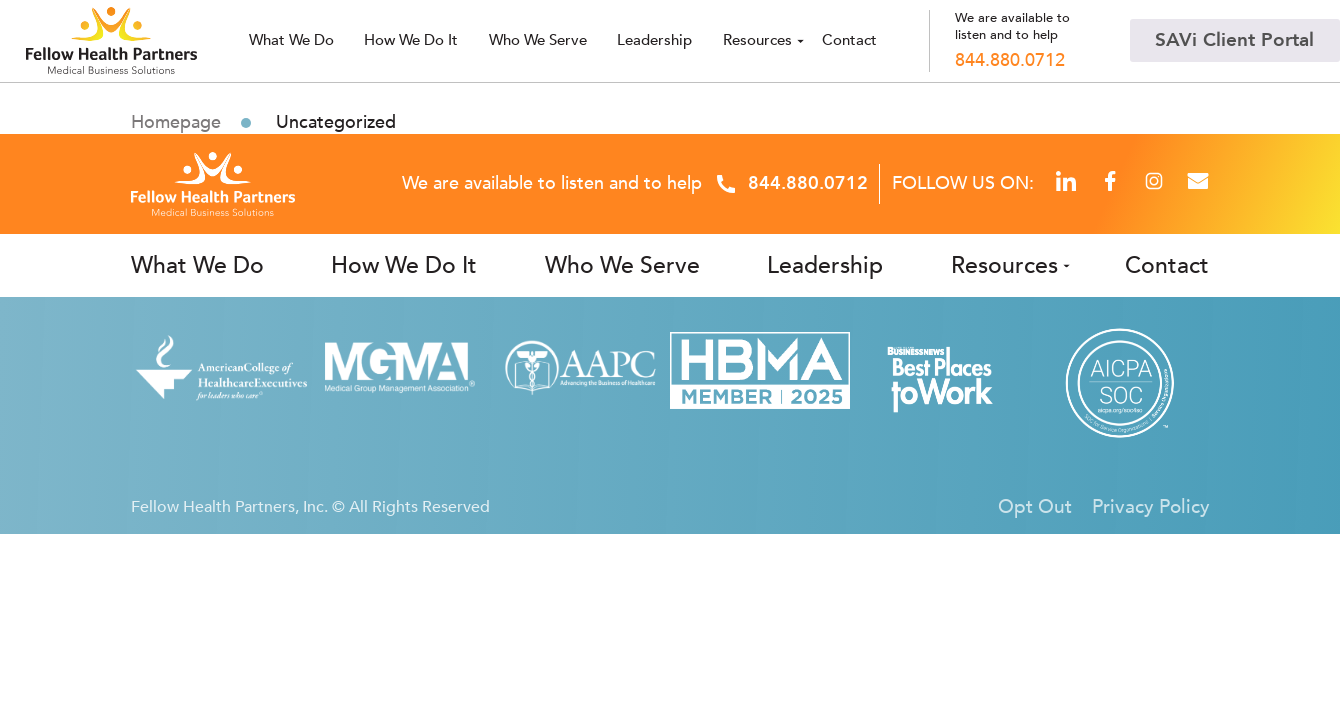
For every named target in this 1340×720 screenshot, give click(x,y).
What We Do (197, 265)
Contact (849, 40)
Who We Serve (622, 265)
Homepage (176, 122)
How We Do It (411, 40)
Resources (757, 40)
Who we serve (538, 40)
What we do (291, 40)
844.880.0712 (1010, 61)
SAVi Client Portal (1234, 40)
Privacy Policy (1151, 507)
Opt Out (1035, 507)
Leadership (654, 40)
